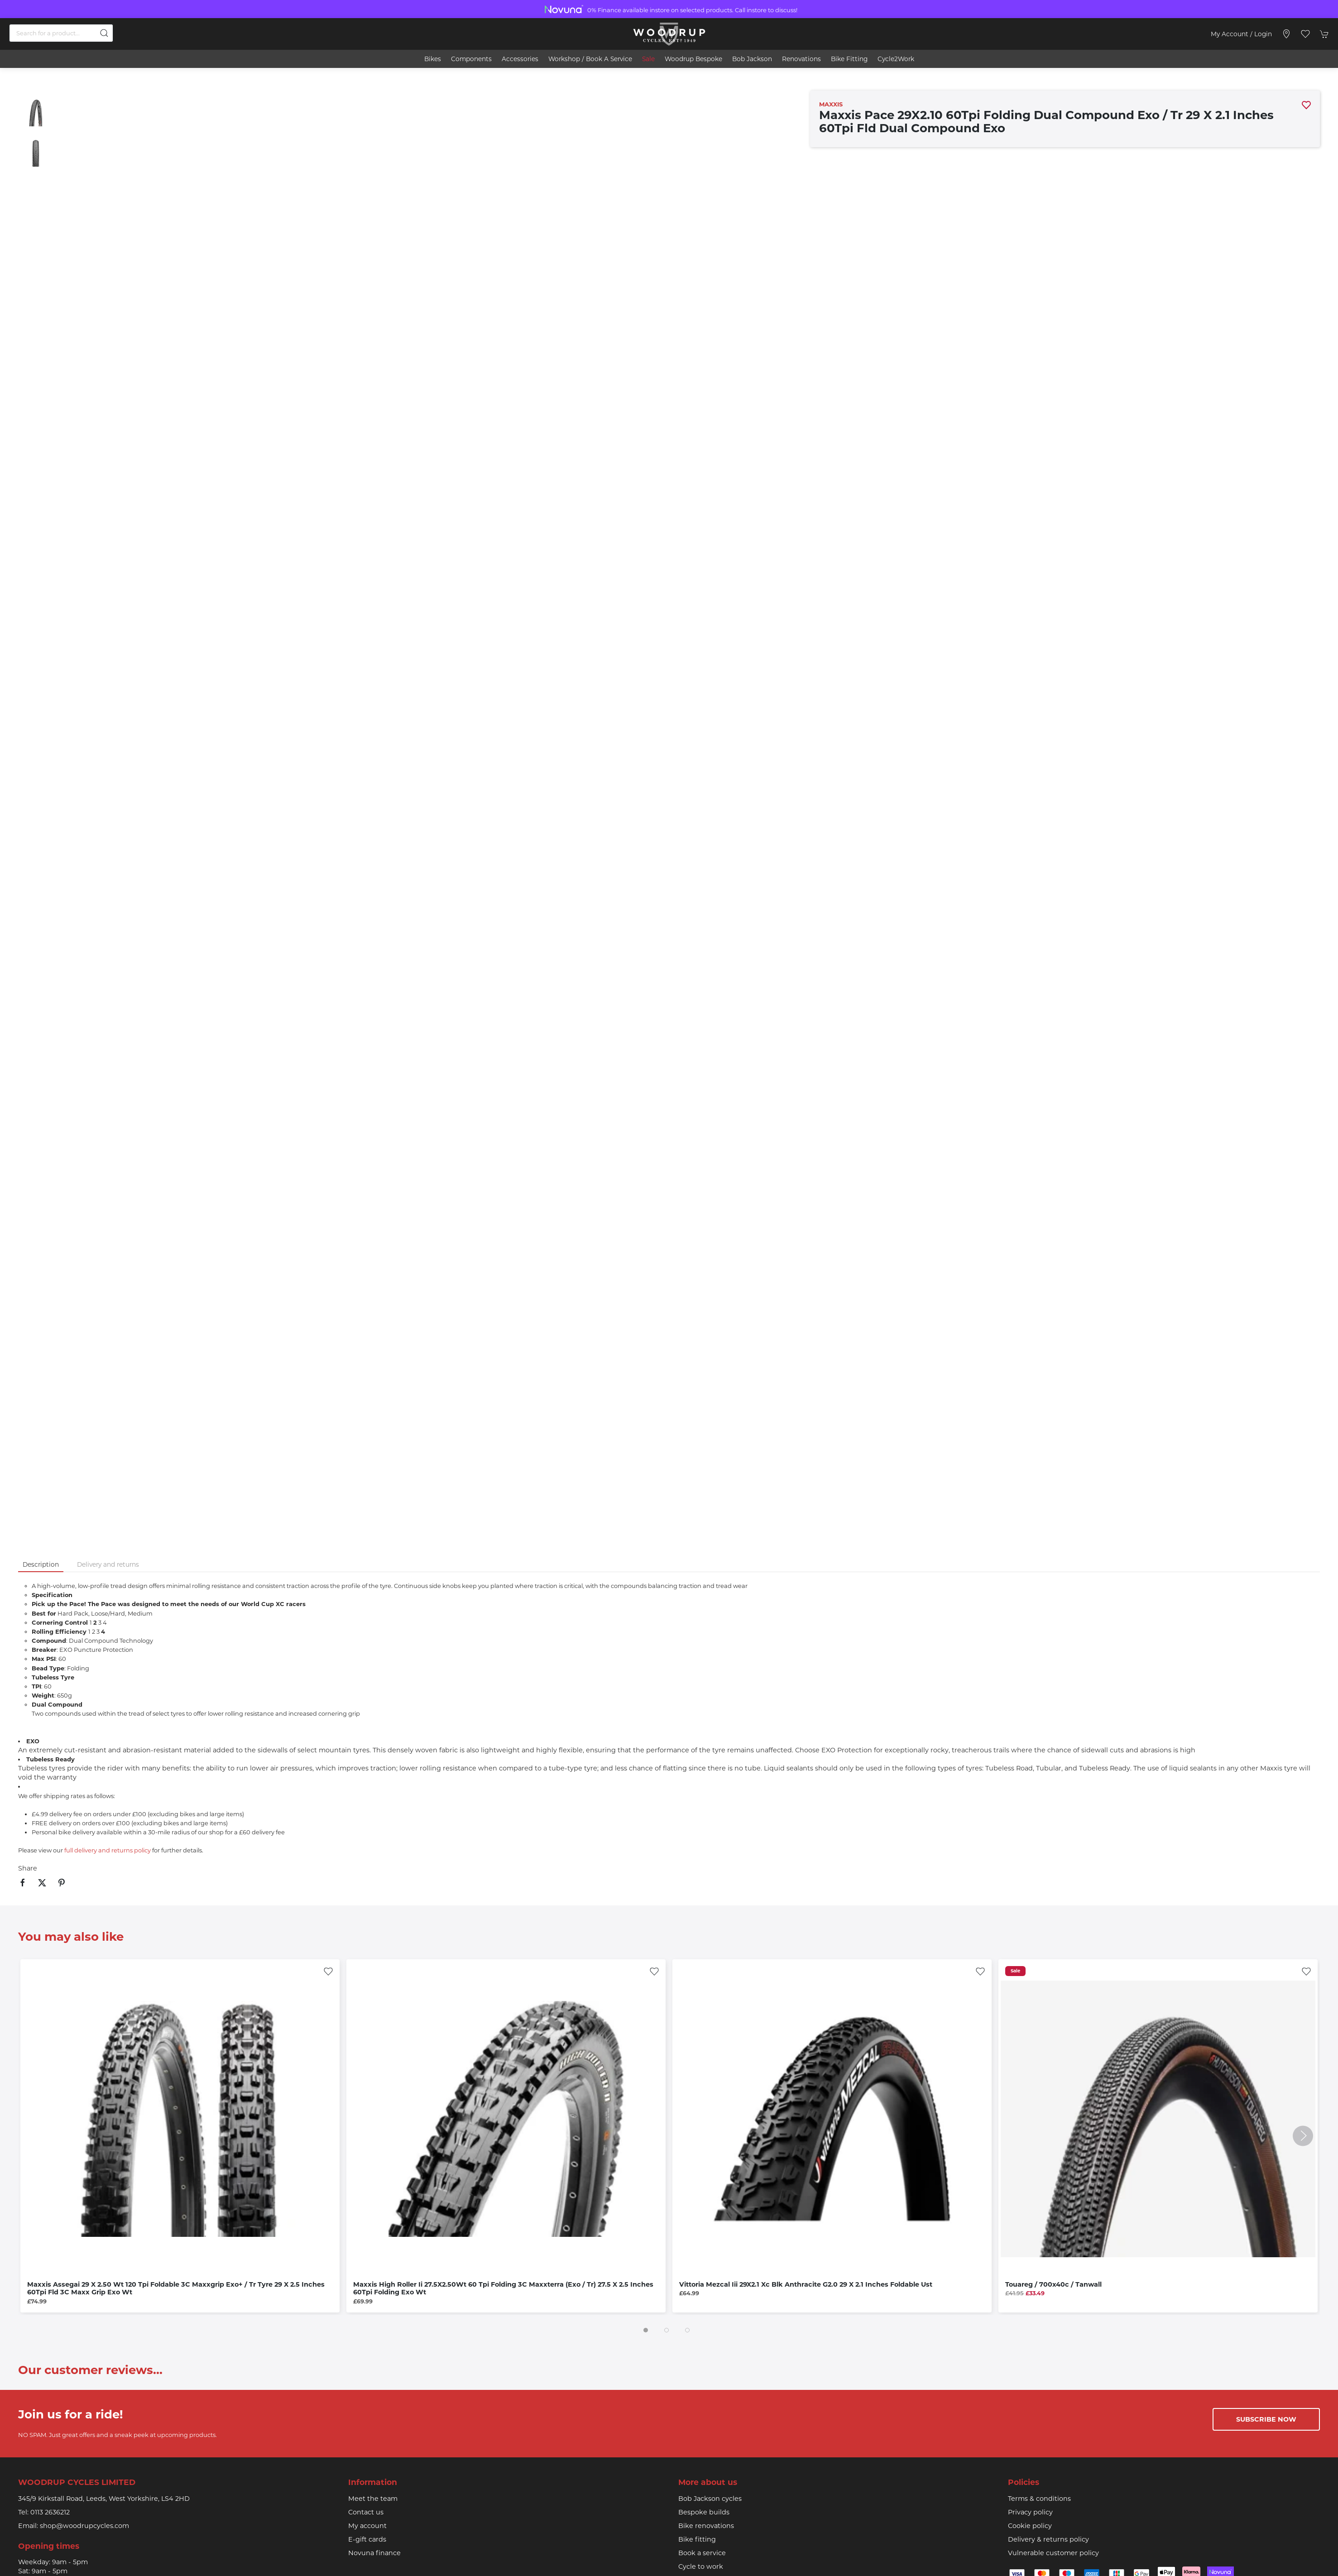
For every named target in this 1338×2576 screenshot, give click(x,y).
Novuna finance (374, 2553)
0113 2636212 (50, 2512)
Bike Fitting (849, 58)
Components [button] (471, 58)
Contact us (366, 2512)
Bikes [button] (432, 58)
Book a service (702, 2553)
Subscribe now (1266, 2419)
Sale (648, 58)
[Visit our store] (1286, 34)
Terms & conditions (1039, 2498)
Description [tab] (41, 1564)
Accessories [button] (520, 58)
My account (367, 2526)
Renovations (801, 58)
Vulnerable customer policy (1053, 2553)
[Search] (61, 33)
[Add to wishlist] (328, 1970)
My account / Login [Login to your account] (1241, 34)
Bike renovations (706, 2526)
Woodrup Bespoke (693, 58)
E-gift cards (367, 2539)
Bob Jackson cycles (710, 2498)
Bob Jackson (752, 58)
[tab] (645, 2330)
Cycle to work (700, 2566)
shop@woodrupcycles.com (84, 2526)
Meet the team (373, 2498)
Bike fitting (697, 2539)
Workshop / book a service (590, 58)
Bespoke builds (703, 2512)
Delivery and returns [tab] (108, 1564)
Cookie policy (1030, 2526)
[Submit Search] (104, 33)
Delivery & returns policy (1048, 2539)
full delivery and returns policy (107, 1850)
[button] (1305, 34)
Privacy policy (1030, 2512)
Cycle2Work (896, 58)
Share (27, 1868)
